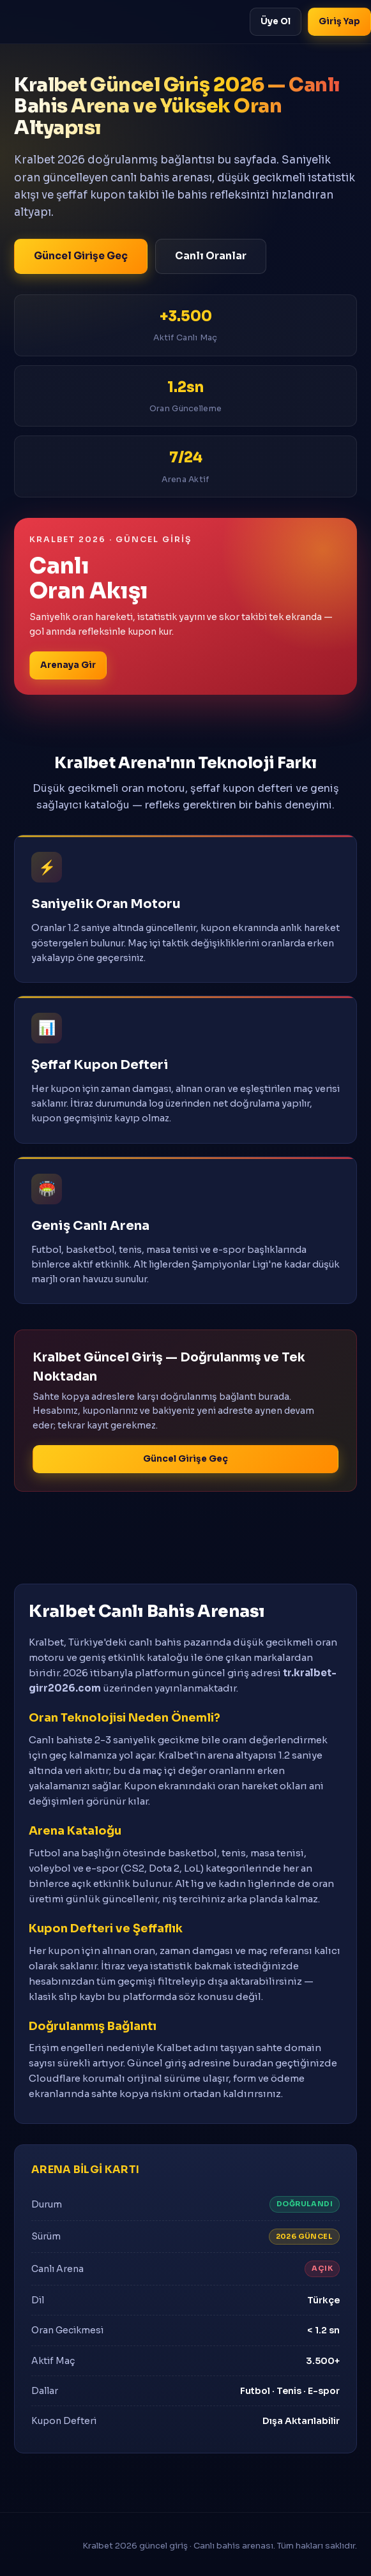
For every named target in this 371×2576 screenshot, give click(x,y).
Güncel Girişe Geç (81, 256)
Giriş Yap (339, 21)
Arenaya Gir (68, 665)
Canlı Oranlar (210, 256)
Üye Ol (276, 21)
